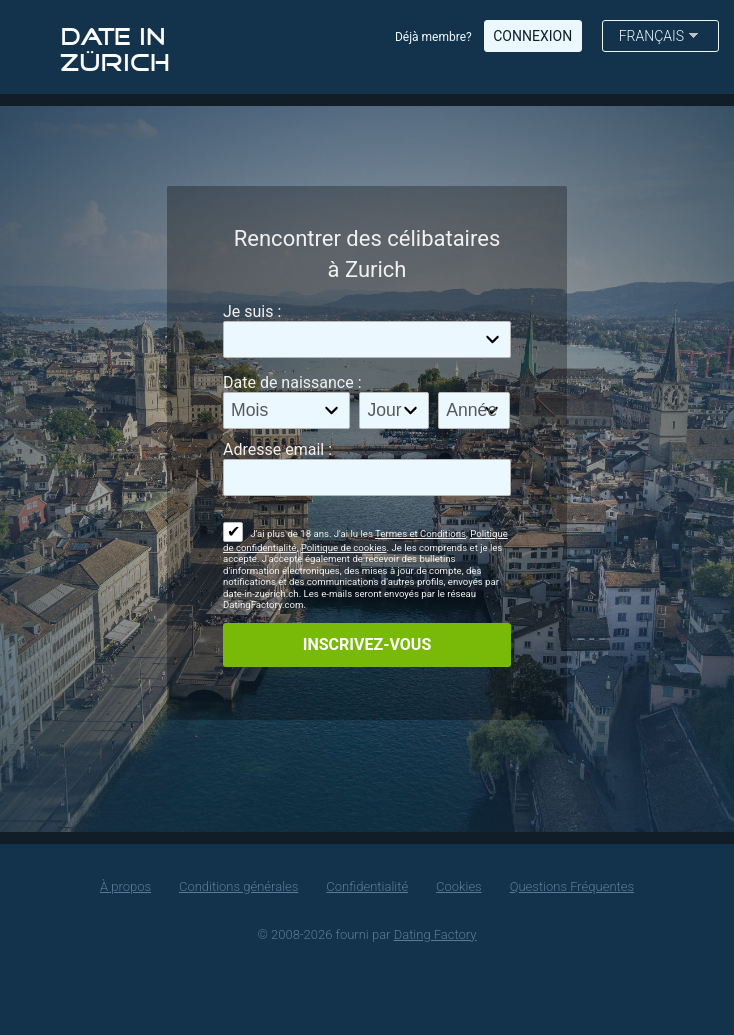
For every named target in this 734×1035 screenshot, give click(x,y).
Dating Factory (435, 934)
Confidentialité (367, 886)
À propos (125, 886)
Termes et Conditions (420, 533)
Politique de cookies (344, 547)
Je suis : (252, 311)
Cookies (459, 886)
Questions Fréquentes (572, 886)
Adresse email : (277, 449)
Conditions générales (238, 886)
